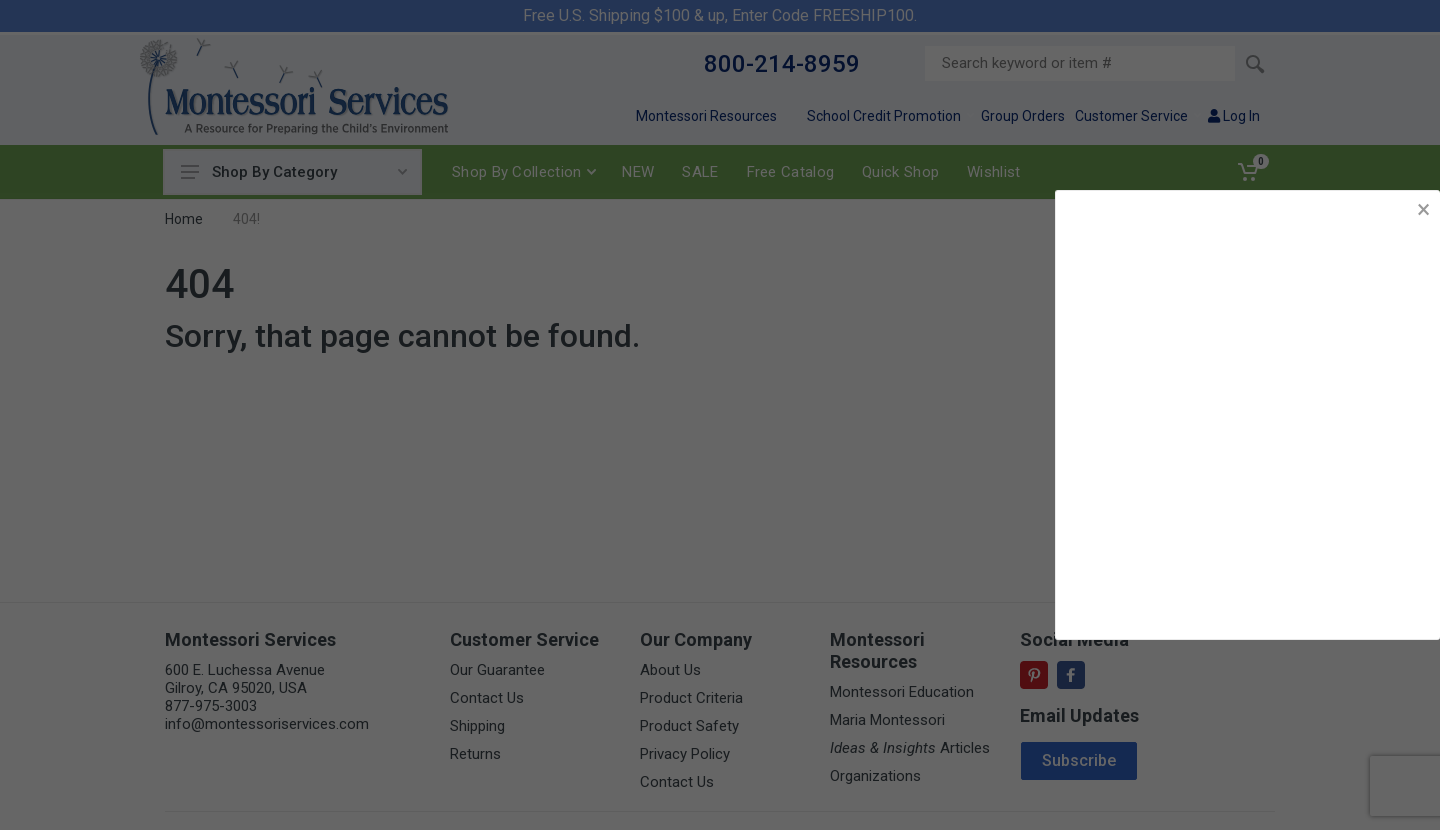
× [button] (1423, 209)
